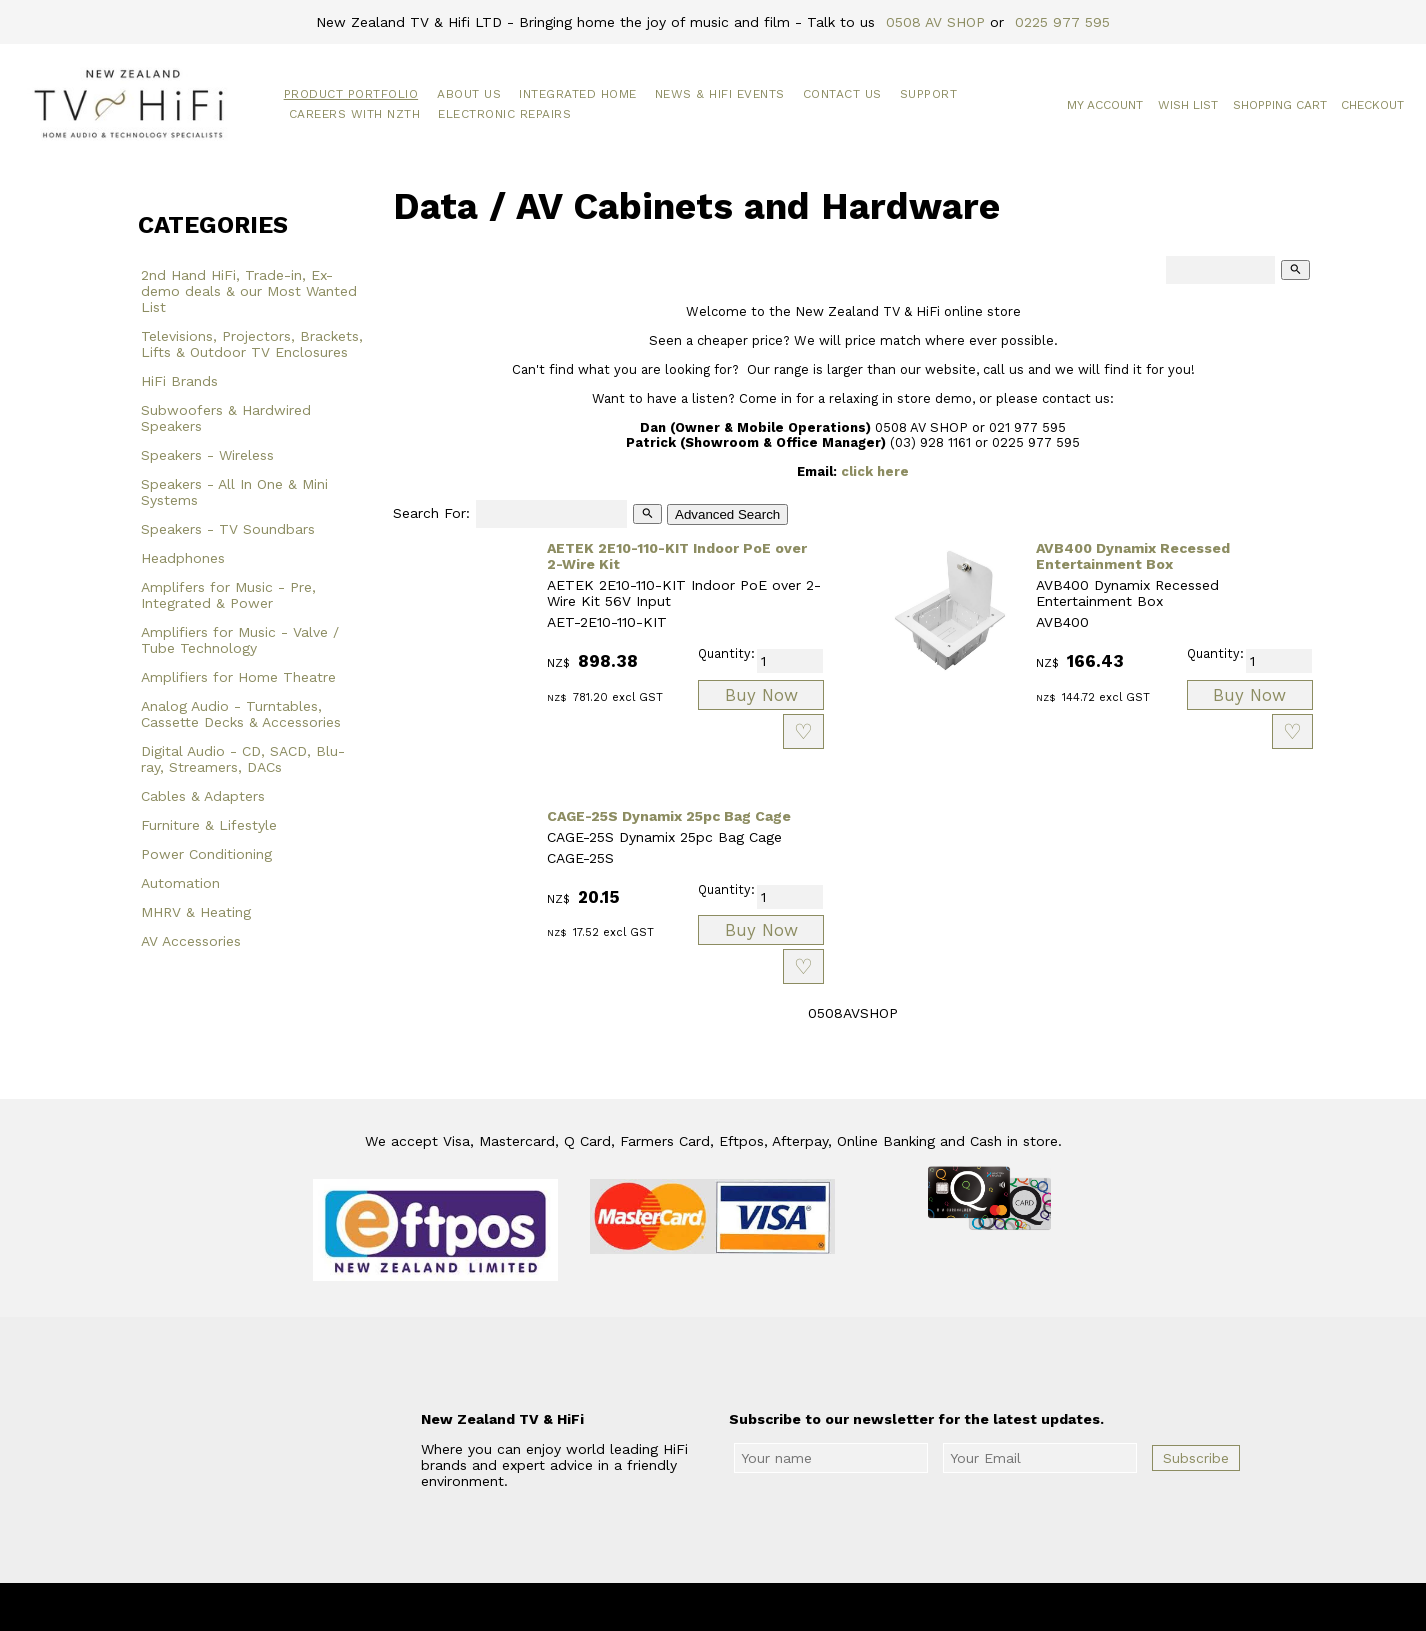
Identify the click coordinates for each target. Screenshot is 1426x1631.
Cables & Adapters (203, 796)
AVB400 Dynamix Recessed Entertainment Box (1133, 556)
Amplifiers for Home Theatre (238, 677)
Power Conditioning (206, 854)
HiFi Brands (179, 381)
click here (875, 471)
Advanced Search (727, 514)
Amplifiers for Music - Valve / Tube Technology (240, 640)
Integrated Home (578, 94)
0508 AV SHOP (935, 22)
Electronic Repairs (504, 114)
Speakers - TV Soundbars (228, 529)
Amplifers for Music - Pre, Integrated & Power (228, 595)
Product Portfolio (351, 94)
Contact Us (842, 94)
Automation (180, 883)
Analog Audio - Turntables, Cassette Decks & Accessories (241, 714)
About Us (469, 94)
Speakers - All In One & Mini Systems (234, 492)
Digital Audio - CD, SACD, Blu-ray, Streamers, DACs (243, 759)
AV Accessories (191, 941)
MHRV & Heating (196, 912)
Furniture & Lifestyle (209, 825)
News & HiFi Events (720, 94)
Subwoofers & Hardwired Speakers (226, 418)
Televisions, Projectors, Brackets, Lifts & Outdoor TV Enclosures (252, 344)
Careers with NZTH (355, 114)
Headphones (183, 558)
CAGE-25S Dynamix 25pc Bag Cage (669, 816)
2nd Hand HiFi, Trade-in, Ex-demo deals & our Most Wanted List (249, 291)
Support (929, 94)
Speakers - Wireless (207, 455)
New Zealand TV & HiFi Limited (767, 1607)
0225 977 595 (1062, 22)
